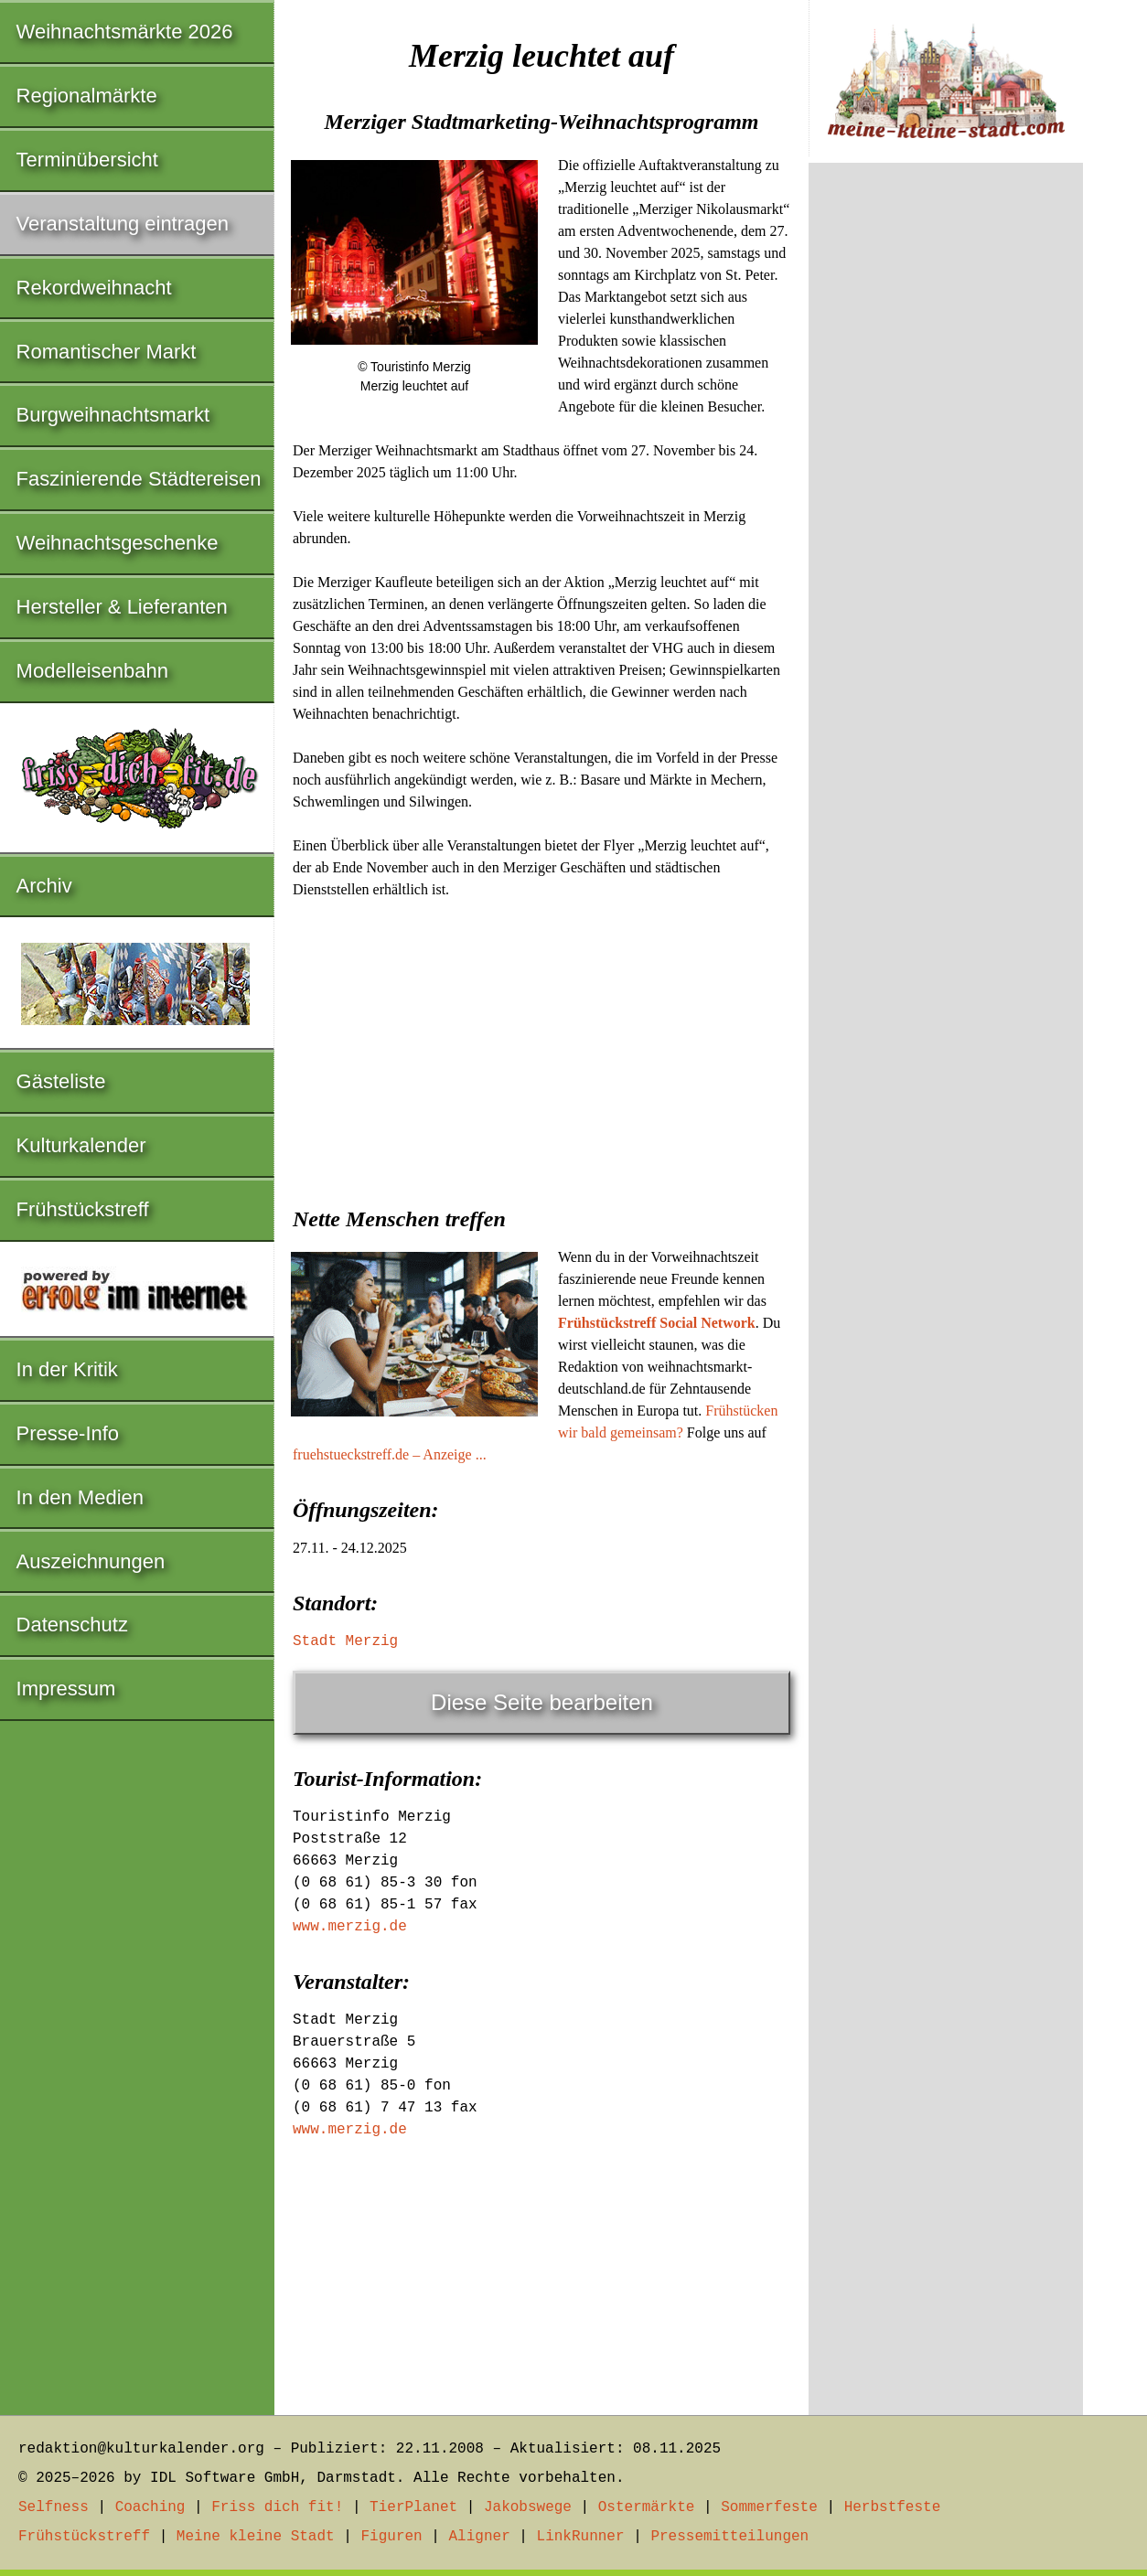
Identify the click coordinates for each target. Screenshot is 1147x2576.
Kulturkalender (81, 1145)
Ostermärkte (646, 2507)
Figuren (391, 2536)
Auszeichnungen (91, 1561)
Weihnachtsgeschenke (117, 542)
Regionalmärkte (86, 95)
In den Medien (80, 1497)
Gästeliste (61, 1081)
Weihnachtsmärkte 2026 (124, 31)
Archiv (44, 885)
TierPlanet (413, 2507)
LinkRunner (581, 2536)
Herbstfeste (892, 2507)
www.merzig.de (350, 1927)
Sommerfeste (769, 2507)
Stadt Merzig (345, 1641)
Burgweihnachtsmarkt (113, 414)
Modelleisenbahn (92, 670)
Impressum (66, 1688)
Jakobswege (528, 2507)
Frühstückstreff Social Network (657, 1323)
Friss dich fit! (277, 2507)
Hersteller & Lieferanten (122, 606)
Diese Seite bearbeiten (542, 1702)
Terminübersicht (87, 159)
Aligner (479, 2536)
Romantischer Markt (106, 351)
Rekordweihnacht (94, 287)
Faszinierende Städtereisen (139, 478)
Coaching (150, 2507)
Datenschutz (72, 1624)
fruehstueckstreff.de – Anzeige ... (390, 1454)
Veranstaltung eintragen (122, 223)
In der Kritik (67, 1369)
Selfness (53, 2507)
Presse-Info (68, 1433)
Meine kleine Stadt (256, 2536)
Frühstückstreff (82, 1209)
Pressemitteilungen (729, 2536)
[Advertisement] (541, 1047)
